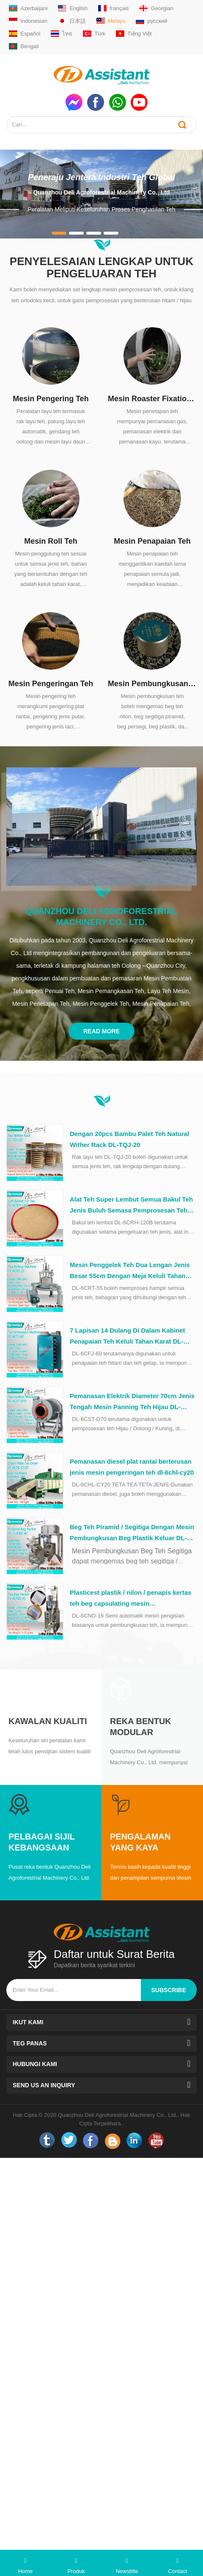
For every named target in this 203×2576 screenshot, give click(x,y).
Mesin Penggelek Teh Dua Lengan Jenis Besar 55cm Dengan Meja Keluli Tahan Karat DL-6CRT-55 (130, 1271)
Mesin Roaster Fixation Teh (152, 398)
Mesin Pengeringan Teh (50, 683)
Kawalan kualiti (47, 1721)
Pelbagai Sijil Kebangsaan (41, 1842)
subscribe (168, 1990)
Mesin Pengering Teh (51, 398)
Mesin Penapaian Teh (152, 541)
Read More (101, 1031)
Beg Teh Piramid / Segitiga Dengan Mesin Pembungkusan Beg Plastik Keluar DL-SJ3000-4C (132, 1533)
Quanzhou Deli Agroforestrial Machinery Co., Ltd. (101, 916)
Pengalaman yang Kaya (140, 1842)
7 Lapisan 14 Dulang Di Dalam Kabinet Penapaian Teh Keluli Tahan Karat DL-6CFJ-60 (127, 1337)
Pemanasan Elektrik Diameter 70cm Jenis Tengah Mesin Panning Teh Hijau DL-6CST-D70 (132, 1402)
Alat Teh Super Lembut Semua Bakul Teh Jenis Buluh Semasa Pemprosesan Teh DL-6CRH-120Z (131, 1206)
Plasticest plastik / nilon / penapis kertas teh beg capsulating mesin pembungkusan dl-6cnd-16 (131, 1599)
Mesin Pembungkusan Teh (152, 683)
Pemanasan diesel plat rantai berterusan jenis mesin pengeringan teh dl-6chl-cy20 (132, 1467)
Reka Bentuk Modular (140, 1726)
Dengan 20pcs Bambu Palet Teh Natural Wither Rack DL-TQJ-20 (129, 1139)
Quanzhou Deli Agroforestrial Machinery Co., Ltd (101, 192)
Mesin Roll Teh (50, 541)
